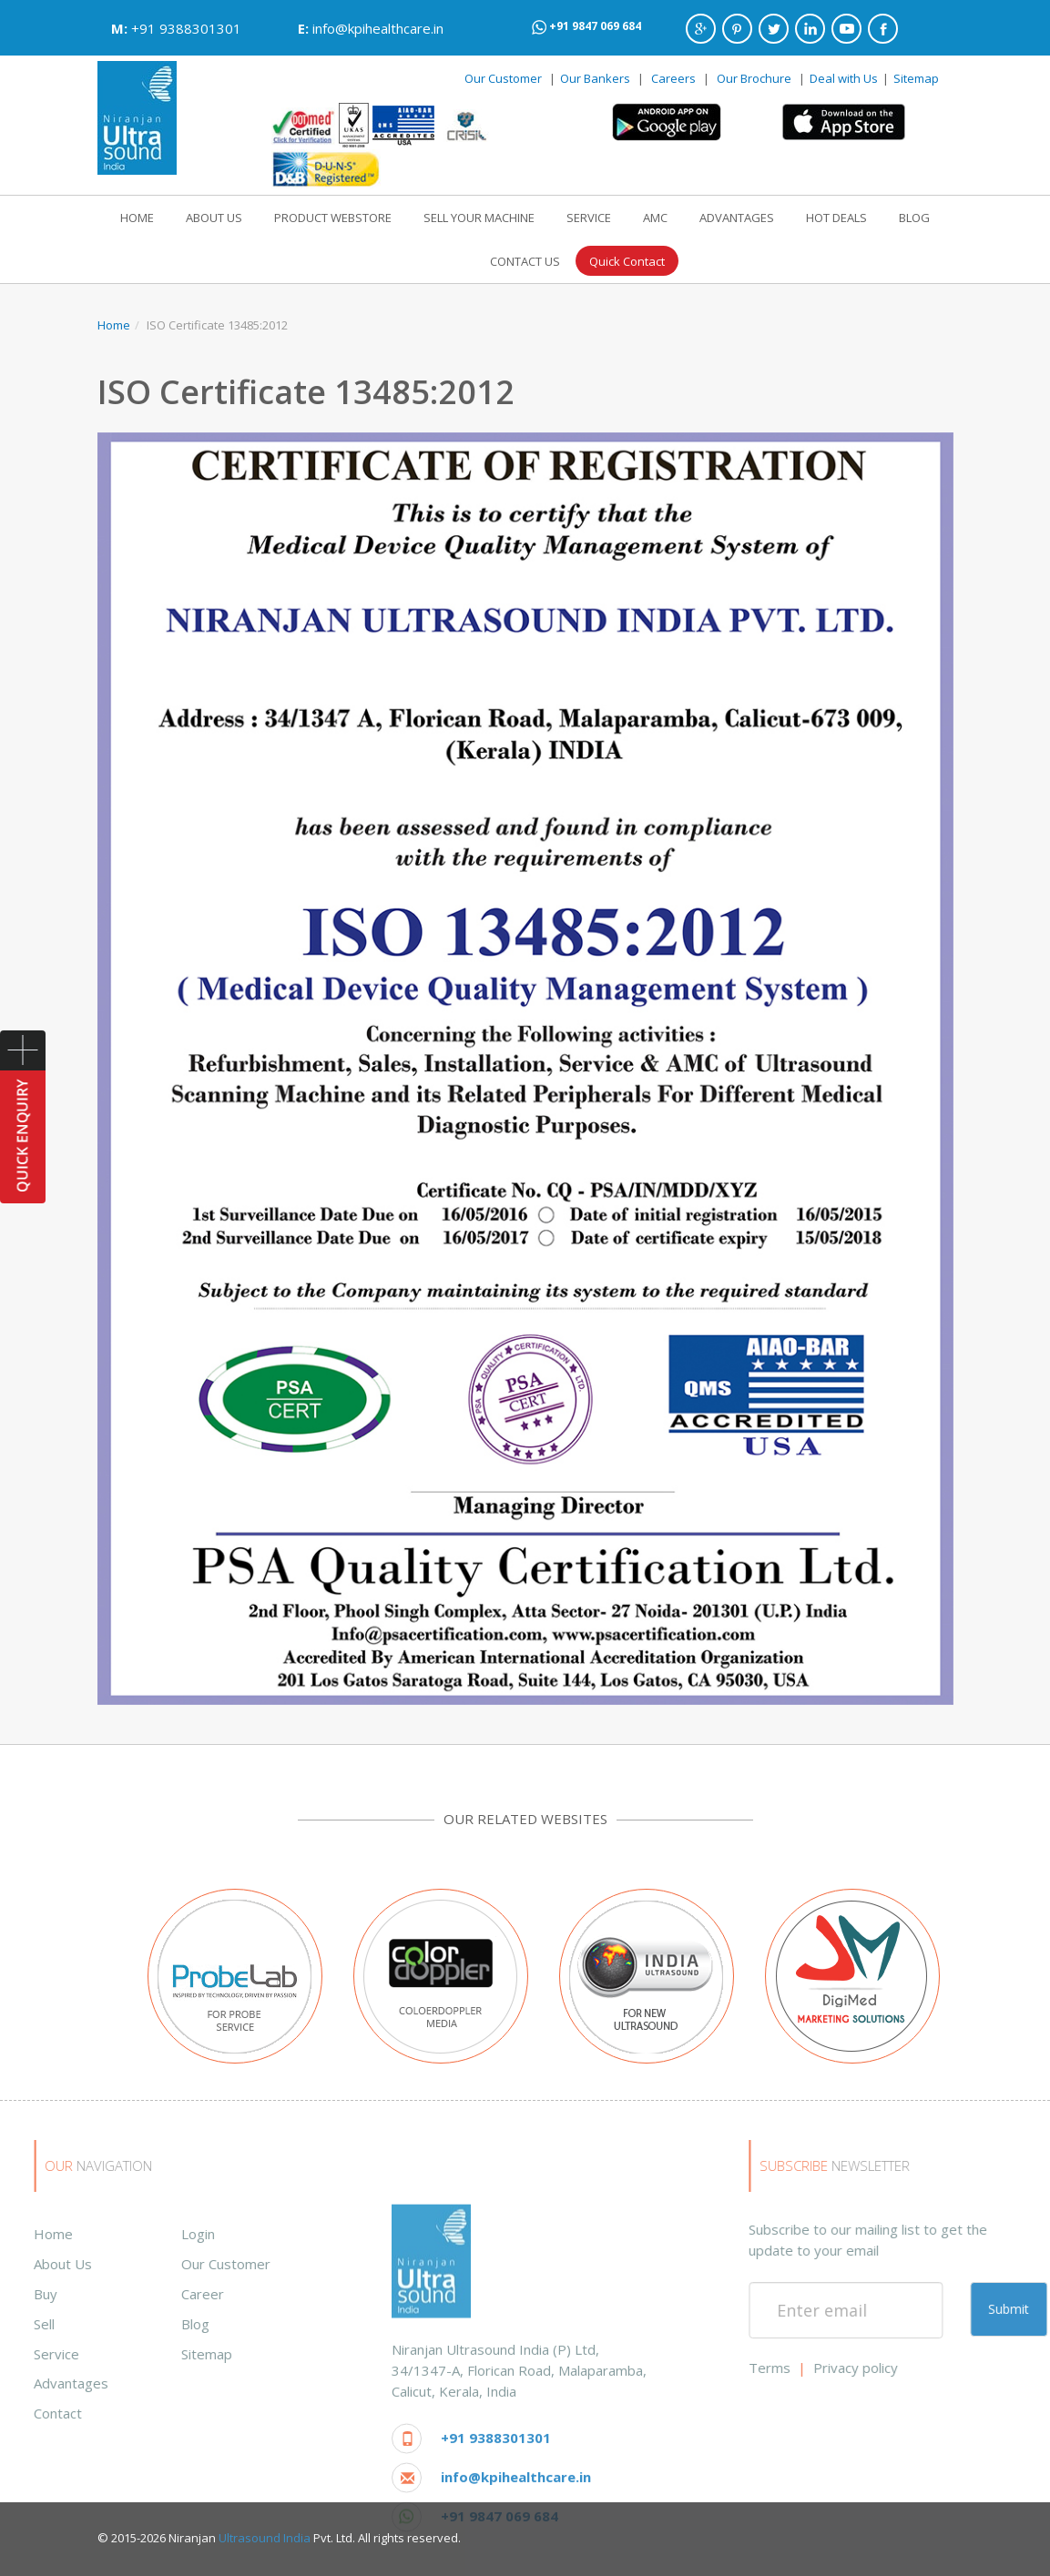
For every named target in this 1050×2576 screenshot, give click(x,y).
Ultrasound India (265, 2538)
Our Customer (503, 78)
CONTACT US (525, 261)
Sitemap (916, 78)
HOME (137, 217)
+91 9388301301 (186, 28)
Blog (29, 2324)
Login (31, 2234)
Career (36, 2294)
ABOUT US (214, 217)
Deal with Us (844, 78)
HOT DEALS (836, 217)
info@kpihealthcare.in (377, 28)
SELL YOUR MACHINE (479, 217)
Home (113, 325)
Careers (673, 78)
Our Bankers (595, 78)
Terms (936, 2367)
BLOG (914, 217)
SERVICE (588, 217)
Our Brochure (755, 78)
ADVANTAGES (736, 217)
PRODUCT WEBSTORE (333, 217)
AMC (655, 217)
